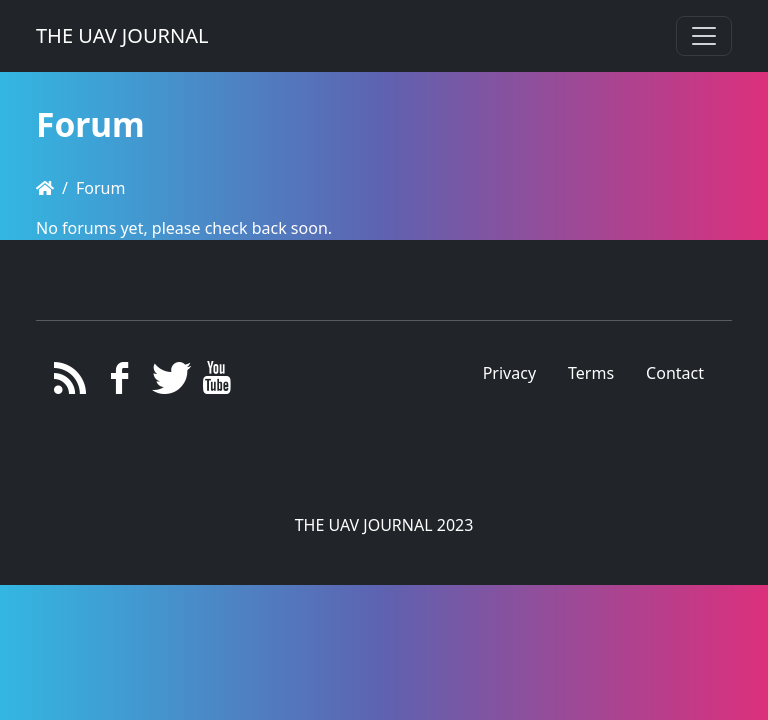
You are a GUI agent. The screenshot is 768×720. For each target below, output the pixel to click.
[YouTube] (217, 383)
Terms (591, 373)
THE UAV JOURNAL (122, 35)
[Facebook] (119, 383)
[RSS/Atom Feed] (70, 383)
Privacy (509, 373)
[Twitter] (168, 383)
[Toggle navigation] (704, 36)
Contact (675, 373)
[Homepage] (45, 188)
